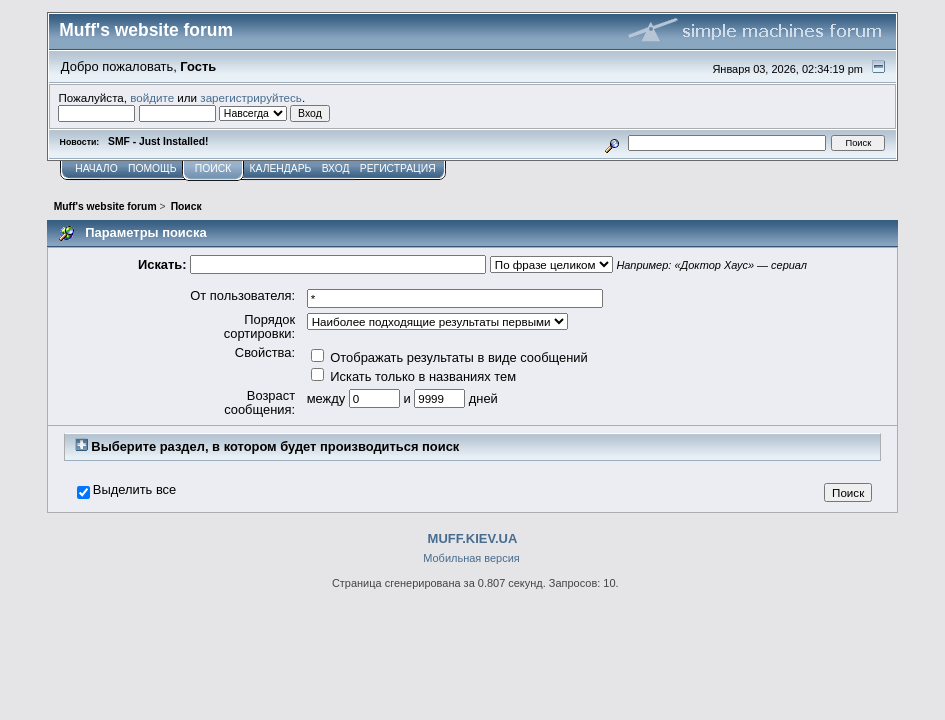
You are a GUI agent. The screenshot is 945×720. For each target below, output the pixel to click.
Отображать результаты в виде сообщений (449, 357)
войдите (152, 97)
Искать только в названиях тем (413, 376)
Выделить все (134, 490)
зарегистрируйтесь (251, 97)
